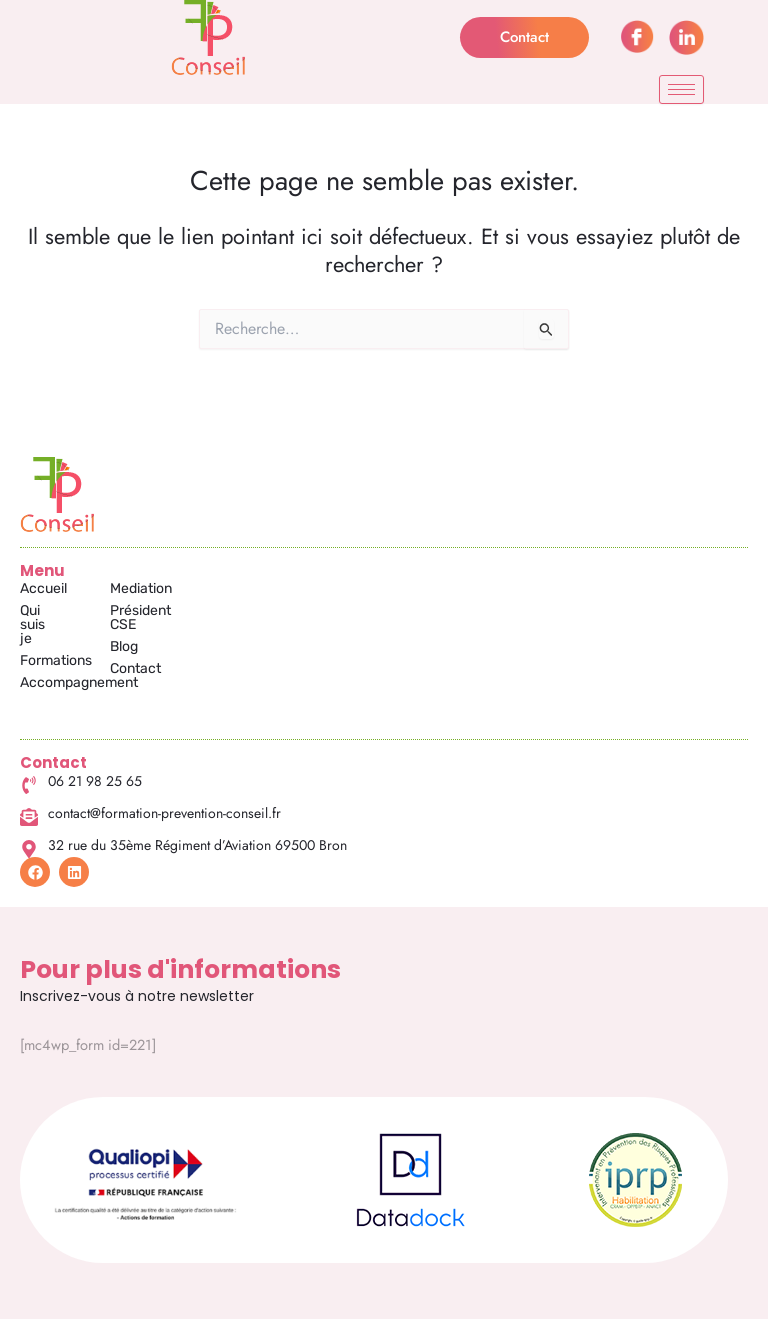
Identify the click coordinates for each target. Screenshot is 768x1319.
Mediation (259, 588)
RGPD (670, 1297)
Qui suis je (51, 610)
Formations (56, 632)
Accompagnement (79, 654)
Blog (242, 632)
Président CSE (273, 610)
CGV (607, 1297)
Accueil (43, 588)
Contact (253, 654)
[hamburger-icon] (681, 89)
